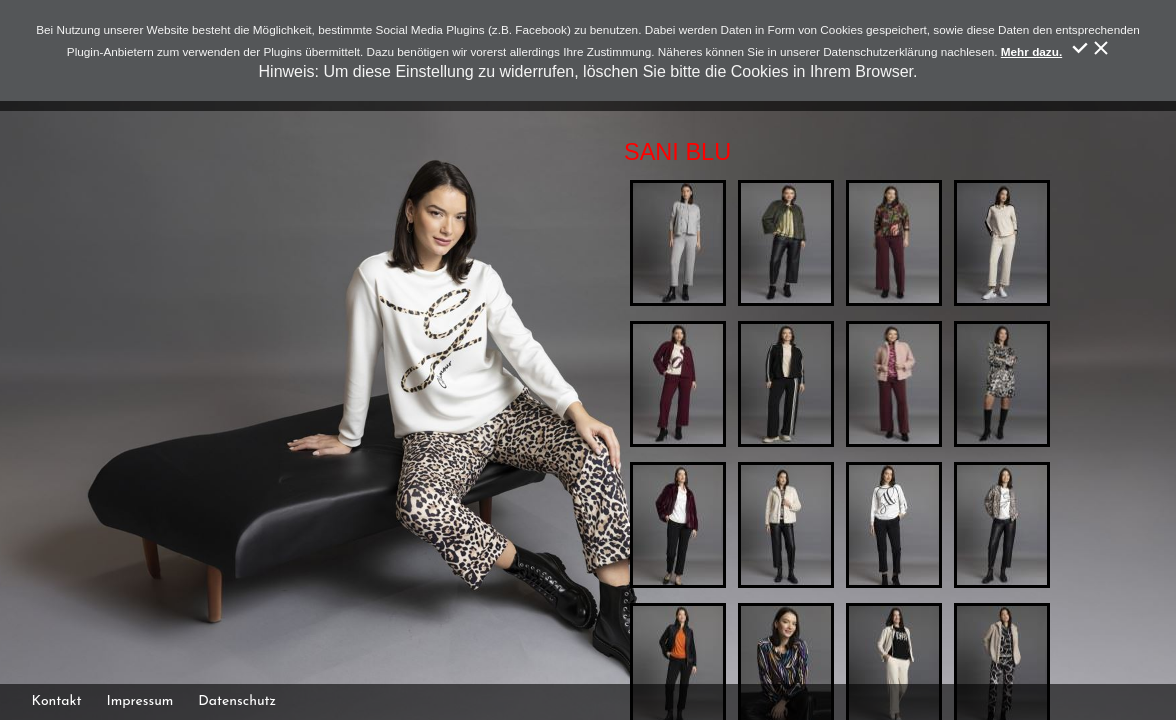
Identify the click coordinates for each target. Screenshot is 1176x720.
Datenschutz (237, 701)
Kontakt (57, 701)
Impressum (139, 701)
